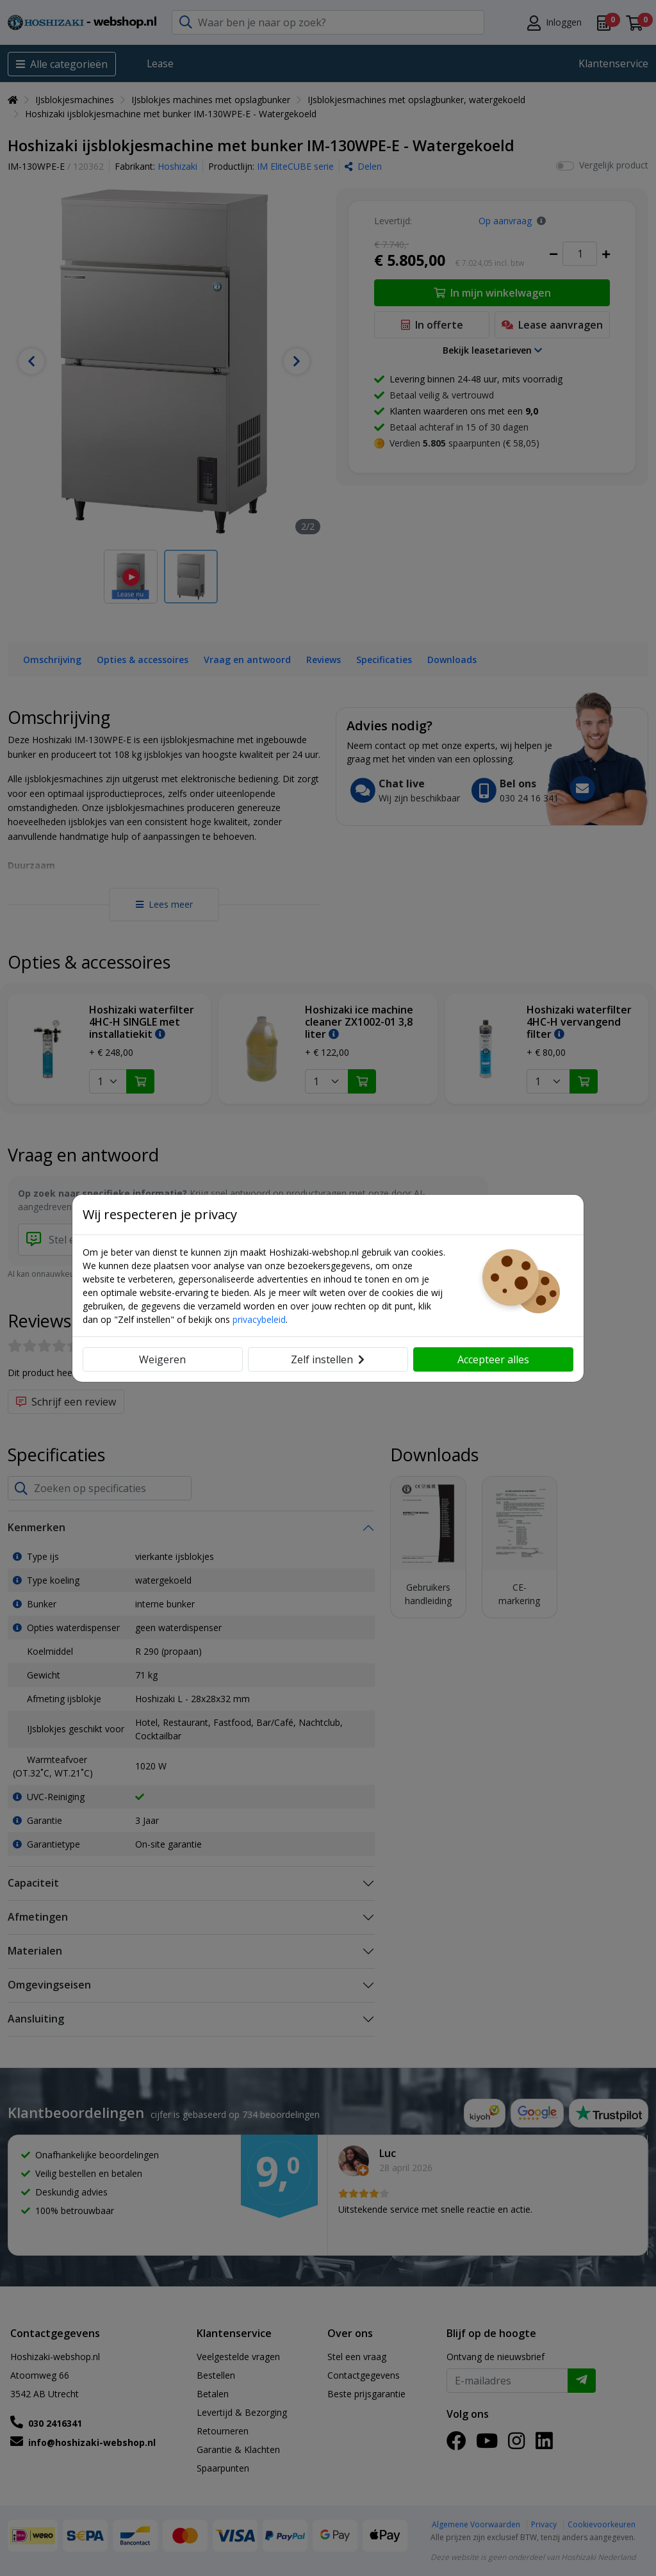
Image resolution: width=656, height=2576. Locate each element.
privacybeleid (259, 1319)
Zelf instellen (328, 1359)
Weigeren (162, 1359)
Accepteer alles (493, 1359)
